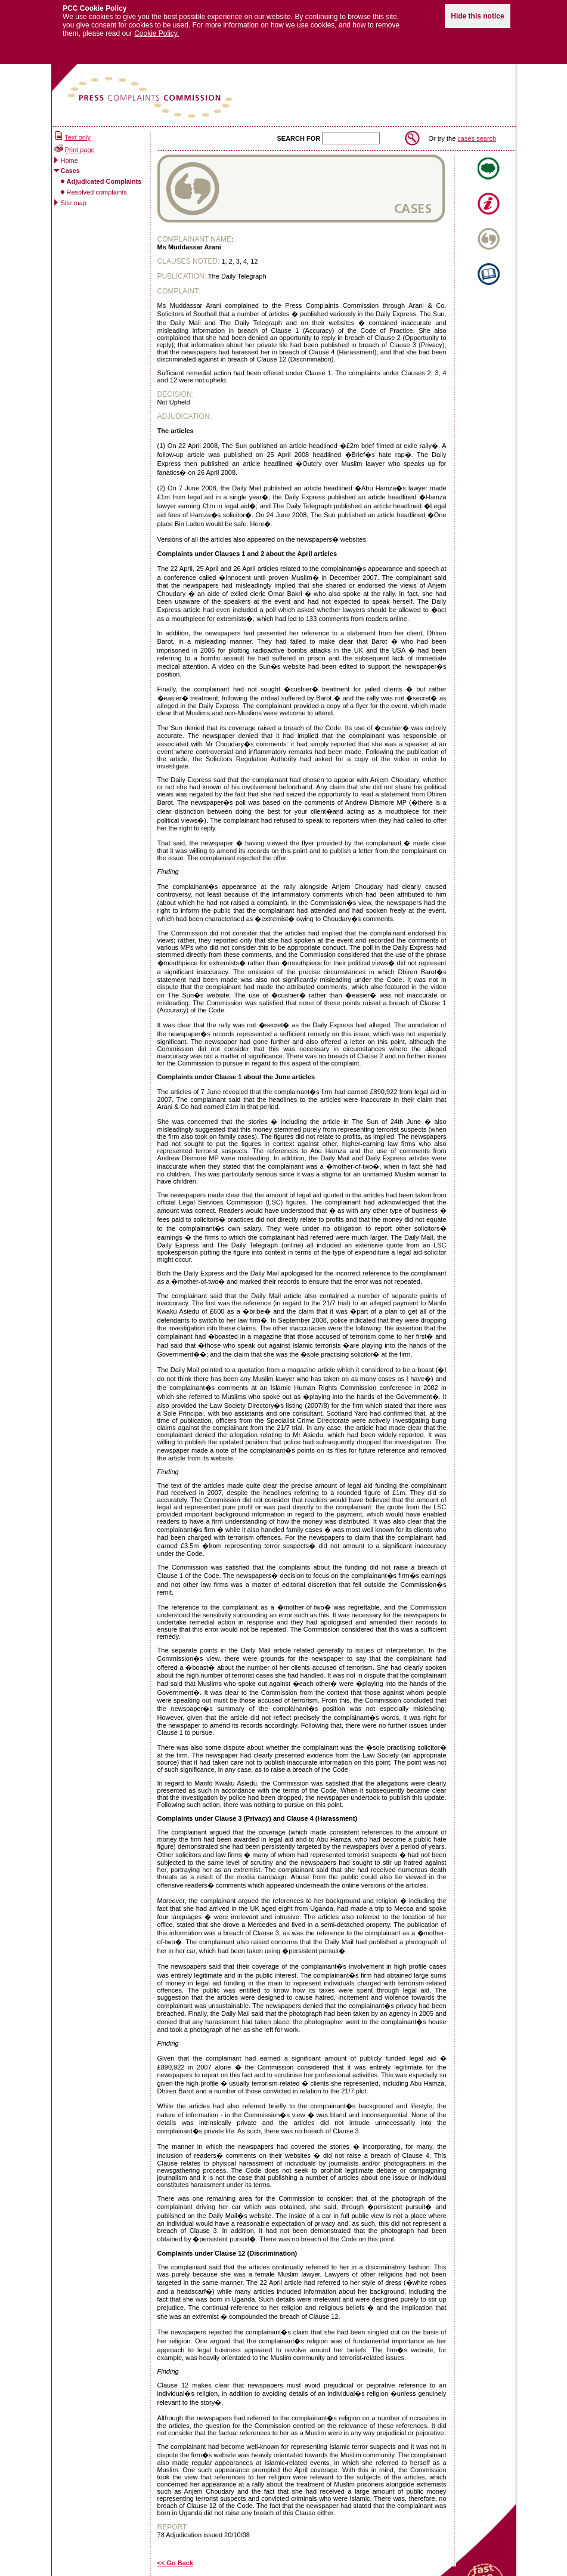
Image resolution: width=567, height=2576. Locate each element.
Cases (70, 165)
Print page (80, 144)
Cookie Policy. (156, 28)
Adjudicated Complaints (104, 175)
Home (69, 154)
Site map (73, 196)
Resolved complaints (97, 186)
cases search (476, 132)
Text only (77, 131)
